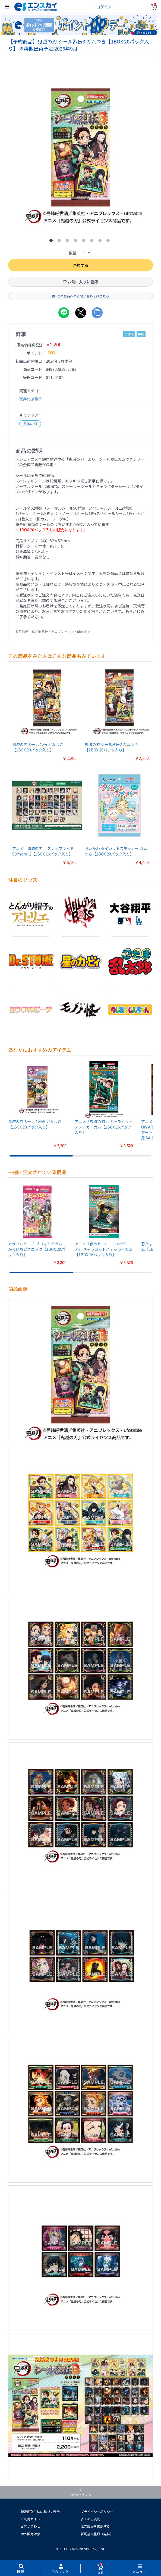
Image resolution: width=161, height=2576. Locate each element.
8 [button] (109, 242)
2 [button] (60, 242)
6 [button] (93, 242)
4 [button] (76, 242)
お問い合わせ (30, 2526)
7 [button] (101, 242)
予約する (80, 265)
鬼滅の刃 (30, 424)
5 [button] (84, 242)
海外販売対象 (30, 2534)
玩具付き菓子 (30, 399)
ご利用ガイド (30, 2519)
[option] (80, 155)
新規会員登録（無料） (97, 2534)
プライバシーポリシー (97, 2512)
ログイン (103, 7)
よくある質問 (90, 2519)
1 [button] (52, 242)
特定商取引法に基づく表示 (40, 2512)
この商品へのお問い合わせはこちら (80, 296)
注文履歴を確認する (95, 2526)
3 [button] (68, 242)
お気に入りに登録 (80, 282)
